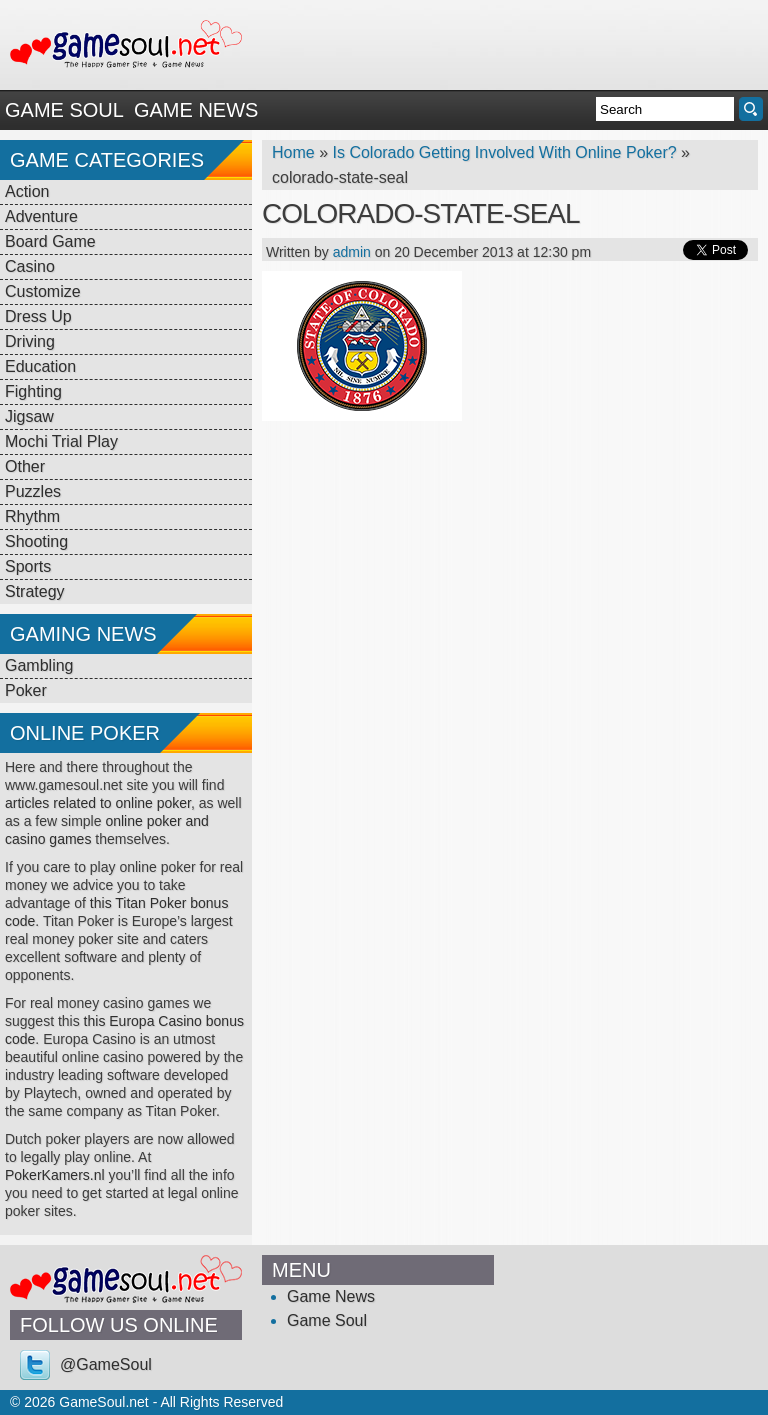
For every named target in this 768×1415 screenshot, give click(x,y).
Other (25, 466)
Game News (196, 110)
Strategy (35, 591)
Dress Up (38, 316)
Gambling (39, 665)
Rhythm (32, 516)
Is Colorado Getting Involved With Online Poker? (504, 152)
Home (293, 152)
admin (352, 252)
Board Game (50, 241)
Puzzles (33, 491)
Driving (30, 341)
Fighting (33, 391)
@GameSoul (106, 1364)
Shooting (36, 541)
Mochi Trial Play (61, 441)
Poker (26, 690)
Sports (28, 566)
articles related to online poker (98, 803)
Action (27, 191)
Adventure (41, 216)
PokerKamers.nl (55, 1175)
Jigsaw (29, 416)
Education (40, 366)
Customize (43, 291)
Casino (30, 266)
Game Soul (64, 110)
